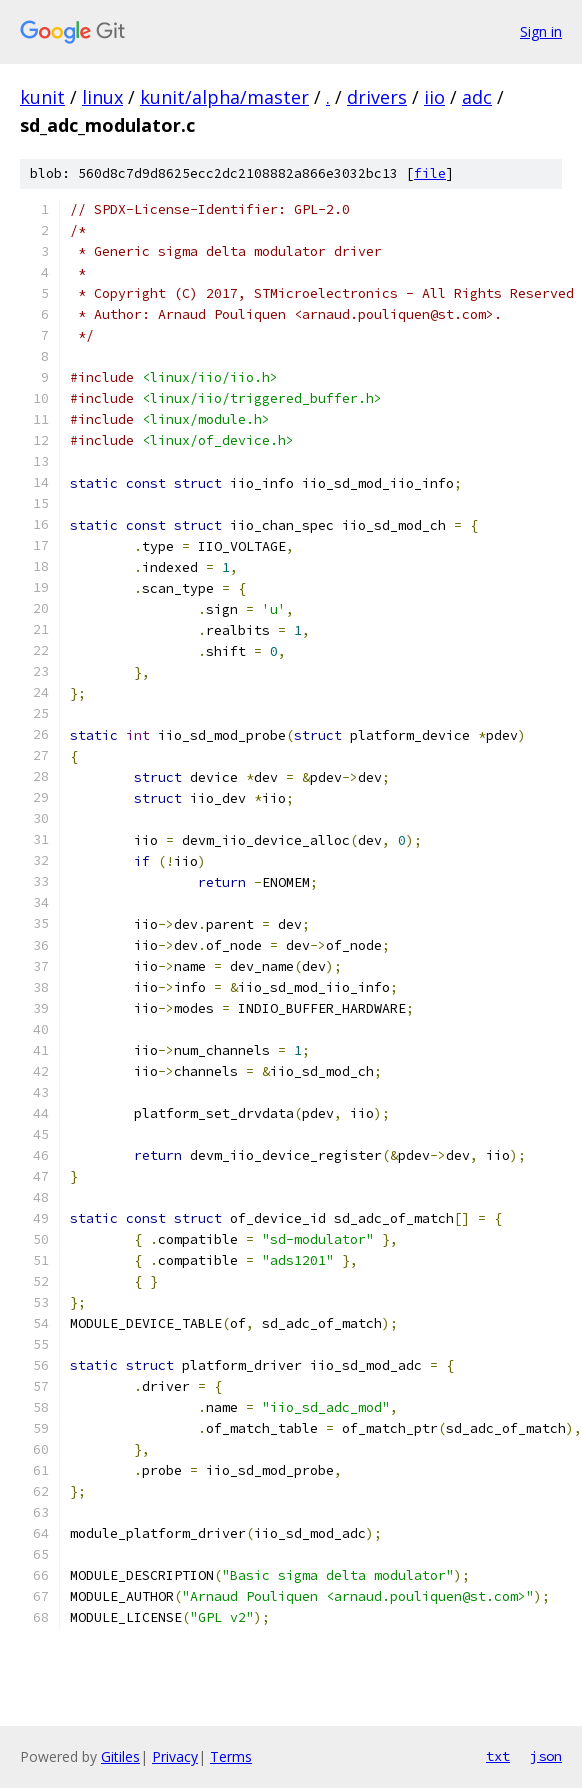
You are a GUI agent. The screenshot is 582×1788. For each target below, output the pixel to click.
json (546, 1756)
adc (477, 97)
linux (102, 97)
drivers (377, 97)
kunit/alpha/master (224, 97)
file (430, 173)
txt (498, 1756)
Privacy (175, 1756)
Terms (231, 1756)
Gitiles (120, 1756)
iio (434, 97)
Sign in (541, 31)
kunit (42, 97)
